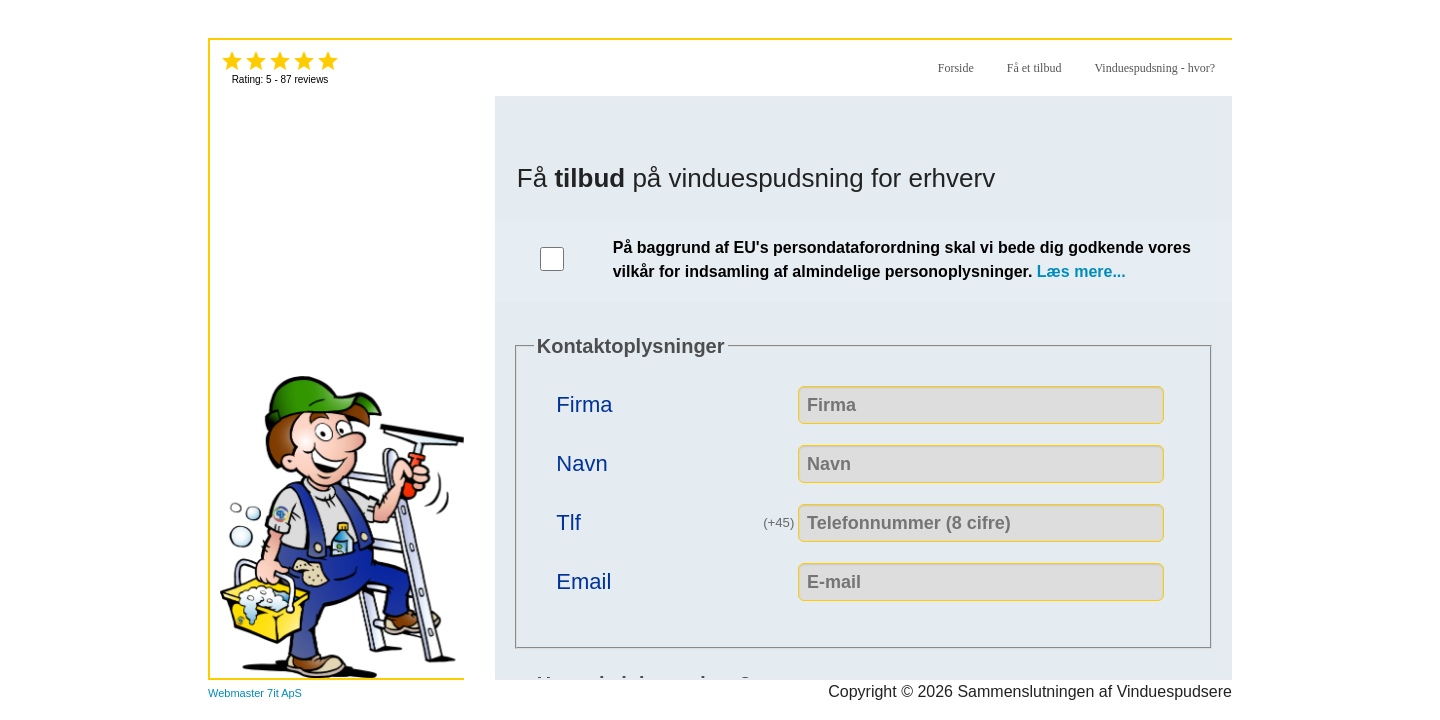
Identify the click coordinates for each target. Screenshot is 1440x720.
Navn (581, 461)
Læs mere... (1081, 271)
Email (583, 579)
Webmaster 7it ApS (255, 693)
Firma (584, 402)
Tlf (677, 519)
